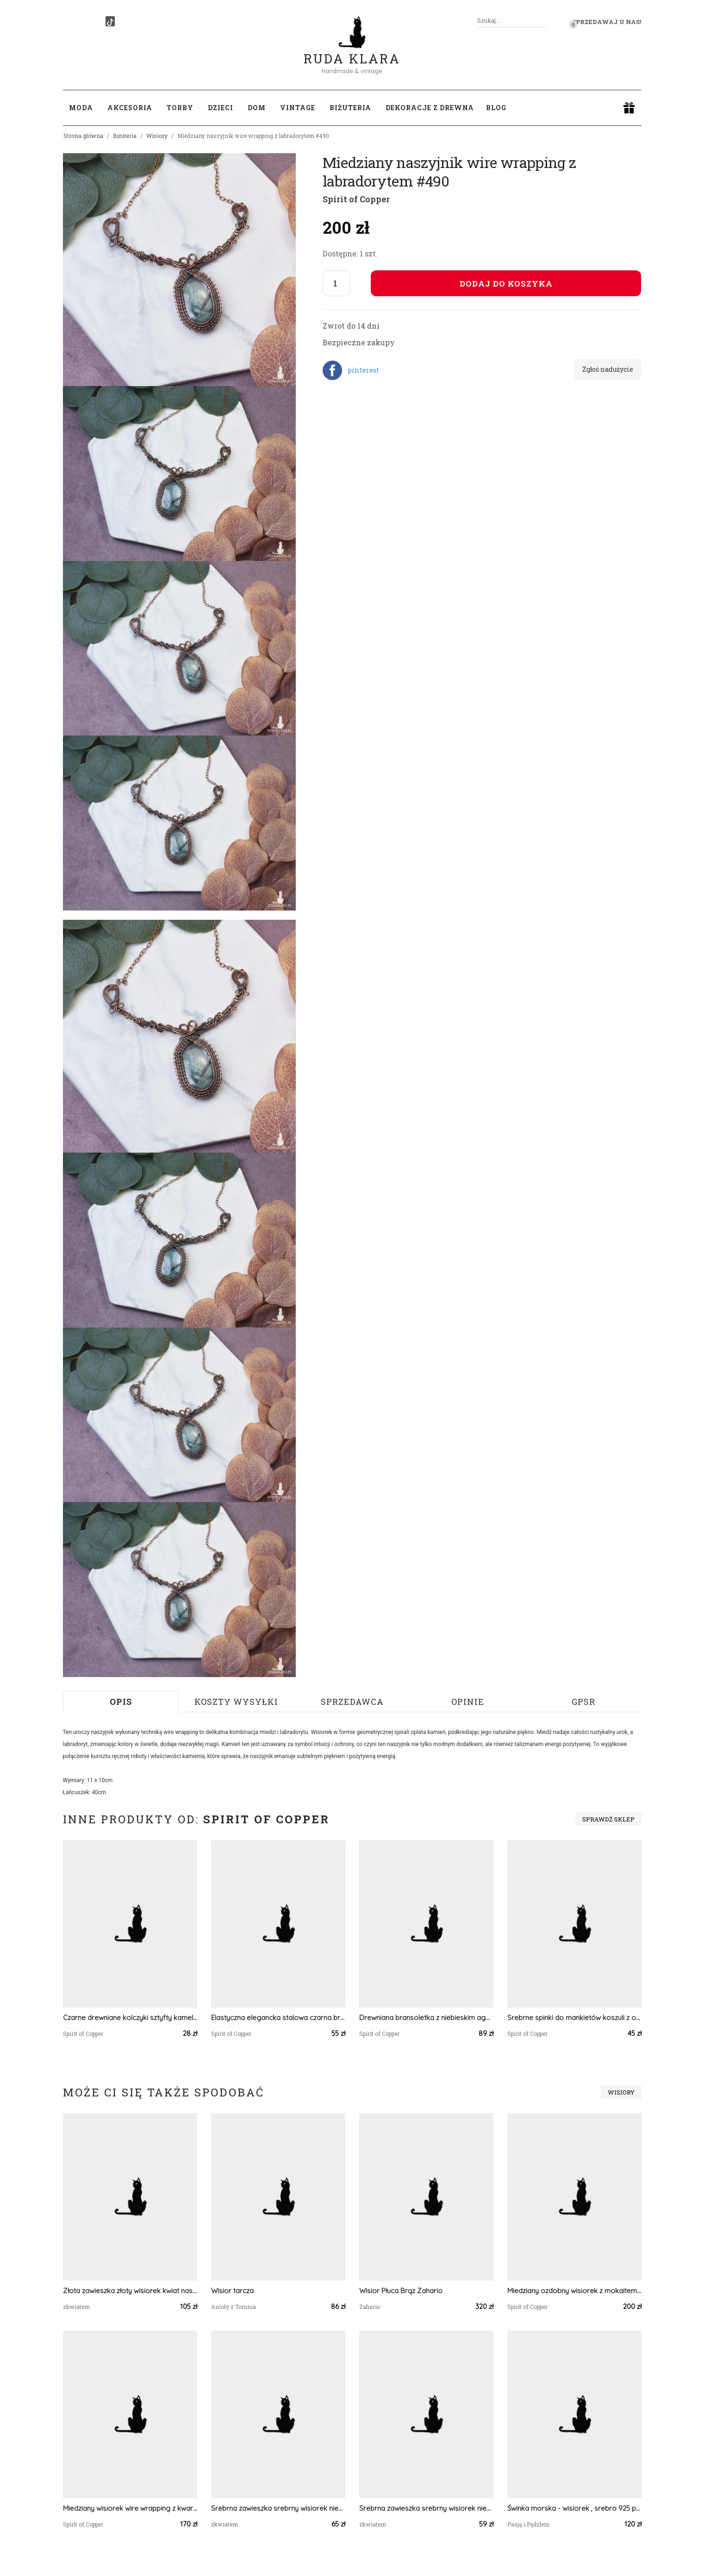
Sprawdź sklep (608, 1819)
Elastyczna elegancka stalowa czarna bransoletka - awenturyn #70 (278, 2017)
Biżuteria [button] (350, 107)
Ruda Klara (352, 51)
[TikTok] (110, 21)
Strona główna (83, 135)
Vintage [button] (297, 107)
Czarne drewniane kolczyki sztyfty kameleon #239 (130, 2017)
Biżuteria (125, 135)
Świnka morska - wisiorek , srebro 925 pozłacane (574, 2508)
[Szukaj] (543, 20)
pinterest (363, 370)
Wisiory (157, 135)
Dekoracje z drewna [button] (430, 107)
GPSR (583, 1701)
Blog (496, 107)
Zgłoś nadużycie (607, 369)
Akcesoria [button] (129, 107)
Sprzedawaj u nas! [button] (606, 22)
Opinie (467, 1701)
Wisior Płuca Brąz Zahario (400, 2290)
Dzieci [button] (220, 107)
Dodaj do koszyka (506, 283)
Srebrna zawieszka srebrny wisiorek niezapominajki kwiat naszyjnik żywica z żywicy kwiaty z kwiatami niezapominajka (278, 2508)
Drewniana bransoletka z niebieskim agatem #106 (426, 2017)
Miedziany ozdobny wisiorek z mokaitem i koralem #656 (574, 2290)
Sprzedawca (352, 1701)
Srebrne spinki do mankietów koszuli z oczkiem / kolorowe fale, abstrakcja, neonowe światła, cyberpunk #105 (574, 2017)
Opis (121, 1701)
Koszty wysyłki (236, 1701)
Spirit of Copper (356, 199)
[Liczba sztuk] (336, 283)
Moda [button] (81, 107)
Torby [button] (180, 107)
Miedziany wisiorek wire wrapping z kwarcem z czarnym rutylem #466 (130, 2508)
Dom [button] (257, 107)
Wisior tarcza (232, 2290)
